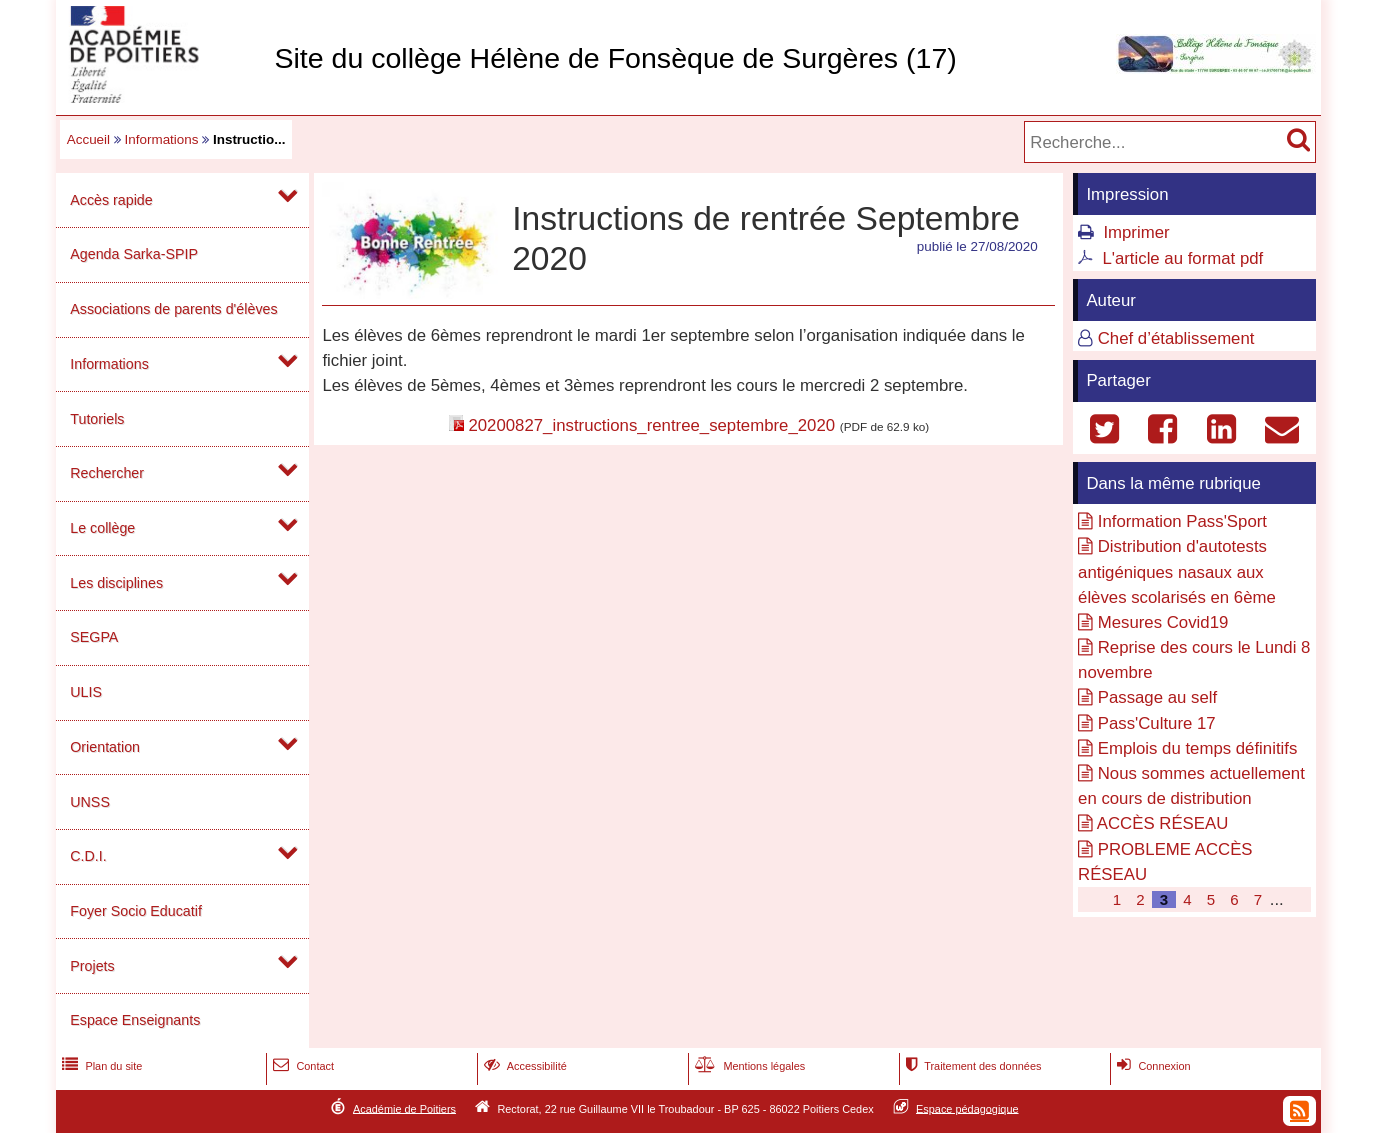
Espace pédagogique (967, 1108)
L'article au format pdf (1182, 258)
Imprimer (1136, 232)
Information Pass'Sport (1182, 521)
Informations (162, 139)
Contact (301, 1066)
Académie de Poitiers (404, 1108)
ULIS (86, 692)
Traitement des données (971, 1066)
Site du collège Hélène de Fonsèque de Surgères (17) (615, 58)
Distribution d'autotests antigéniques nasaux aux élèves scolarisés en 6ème (1177, 571)
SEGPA (94, 637)
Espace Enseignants (135, 1020)
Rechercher (107, 473)
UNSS (90, 802)
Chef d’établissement (1176, 338)
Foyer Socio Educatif (136, 911)
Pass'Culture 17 (1157, 723)
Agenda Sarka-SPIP (134, 254)
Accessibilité (523, 1066)
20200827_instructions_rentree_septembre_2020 (651, 425)
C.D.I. (88, 856)
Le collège (102, 528)
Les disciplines (116, 583)
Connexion (1151, 1066)
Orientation (105, 747)
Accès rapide (111, 200)
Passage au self (1157, 697)
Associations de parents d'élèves (173, 309)
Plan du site (100, 1066)
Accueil (88, 139)
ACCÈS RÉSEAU (1163, 823)
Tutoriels (97, 419)
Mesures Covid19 (1163, 622)
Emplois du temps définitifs (1198, 748)
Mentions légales (748, 1066)
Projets (92, 966)
